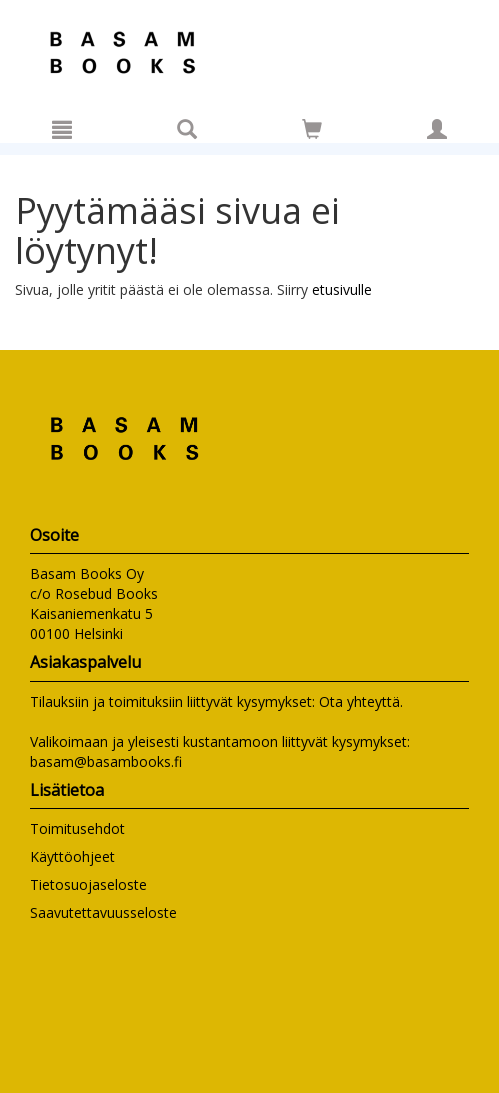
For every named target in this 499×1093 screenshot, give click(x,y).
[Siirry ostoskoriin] (312, 129)
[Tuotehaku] (187, 129)
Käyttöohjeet (72, 856)
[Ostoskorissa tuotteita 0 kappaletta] (312, 132)
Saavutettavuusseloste (103, 912)
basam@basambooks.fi (106, 761)
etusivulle (342, 289)
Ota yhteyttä (359, 701)
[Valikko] (62, 129)
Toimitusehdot (77, 828)
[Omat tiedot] (437, 129)
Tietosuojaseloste (88, 884)
